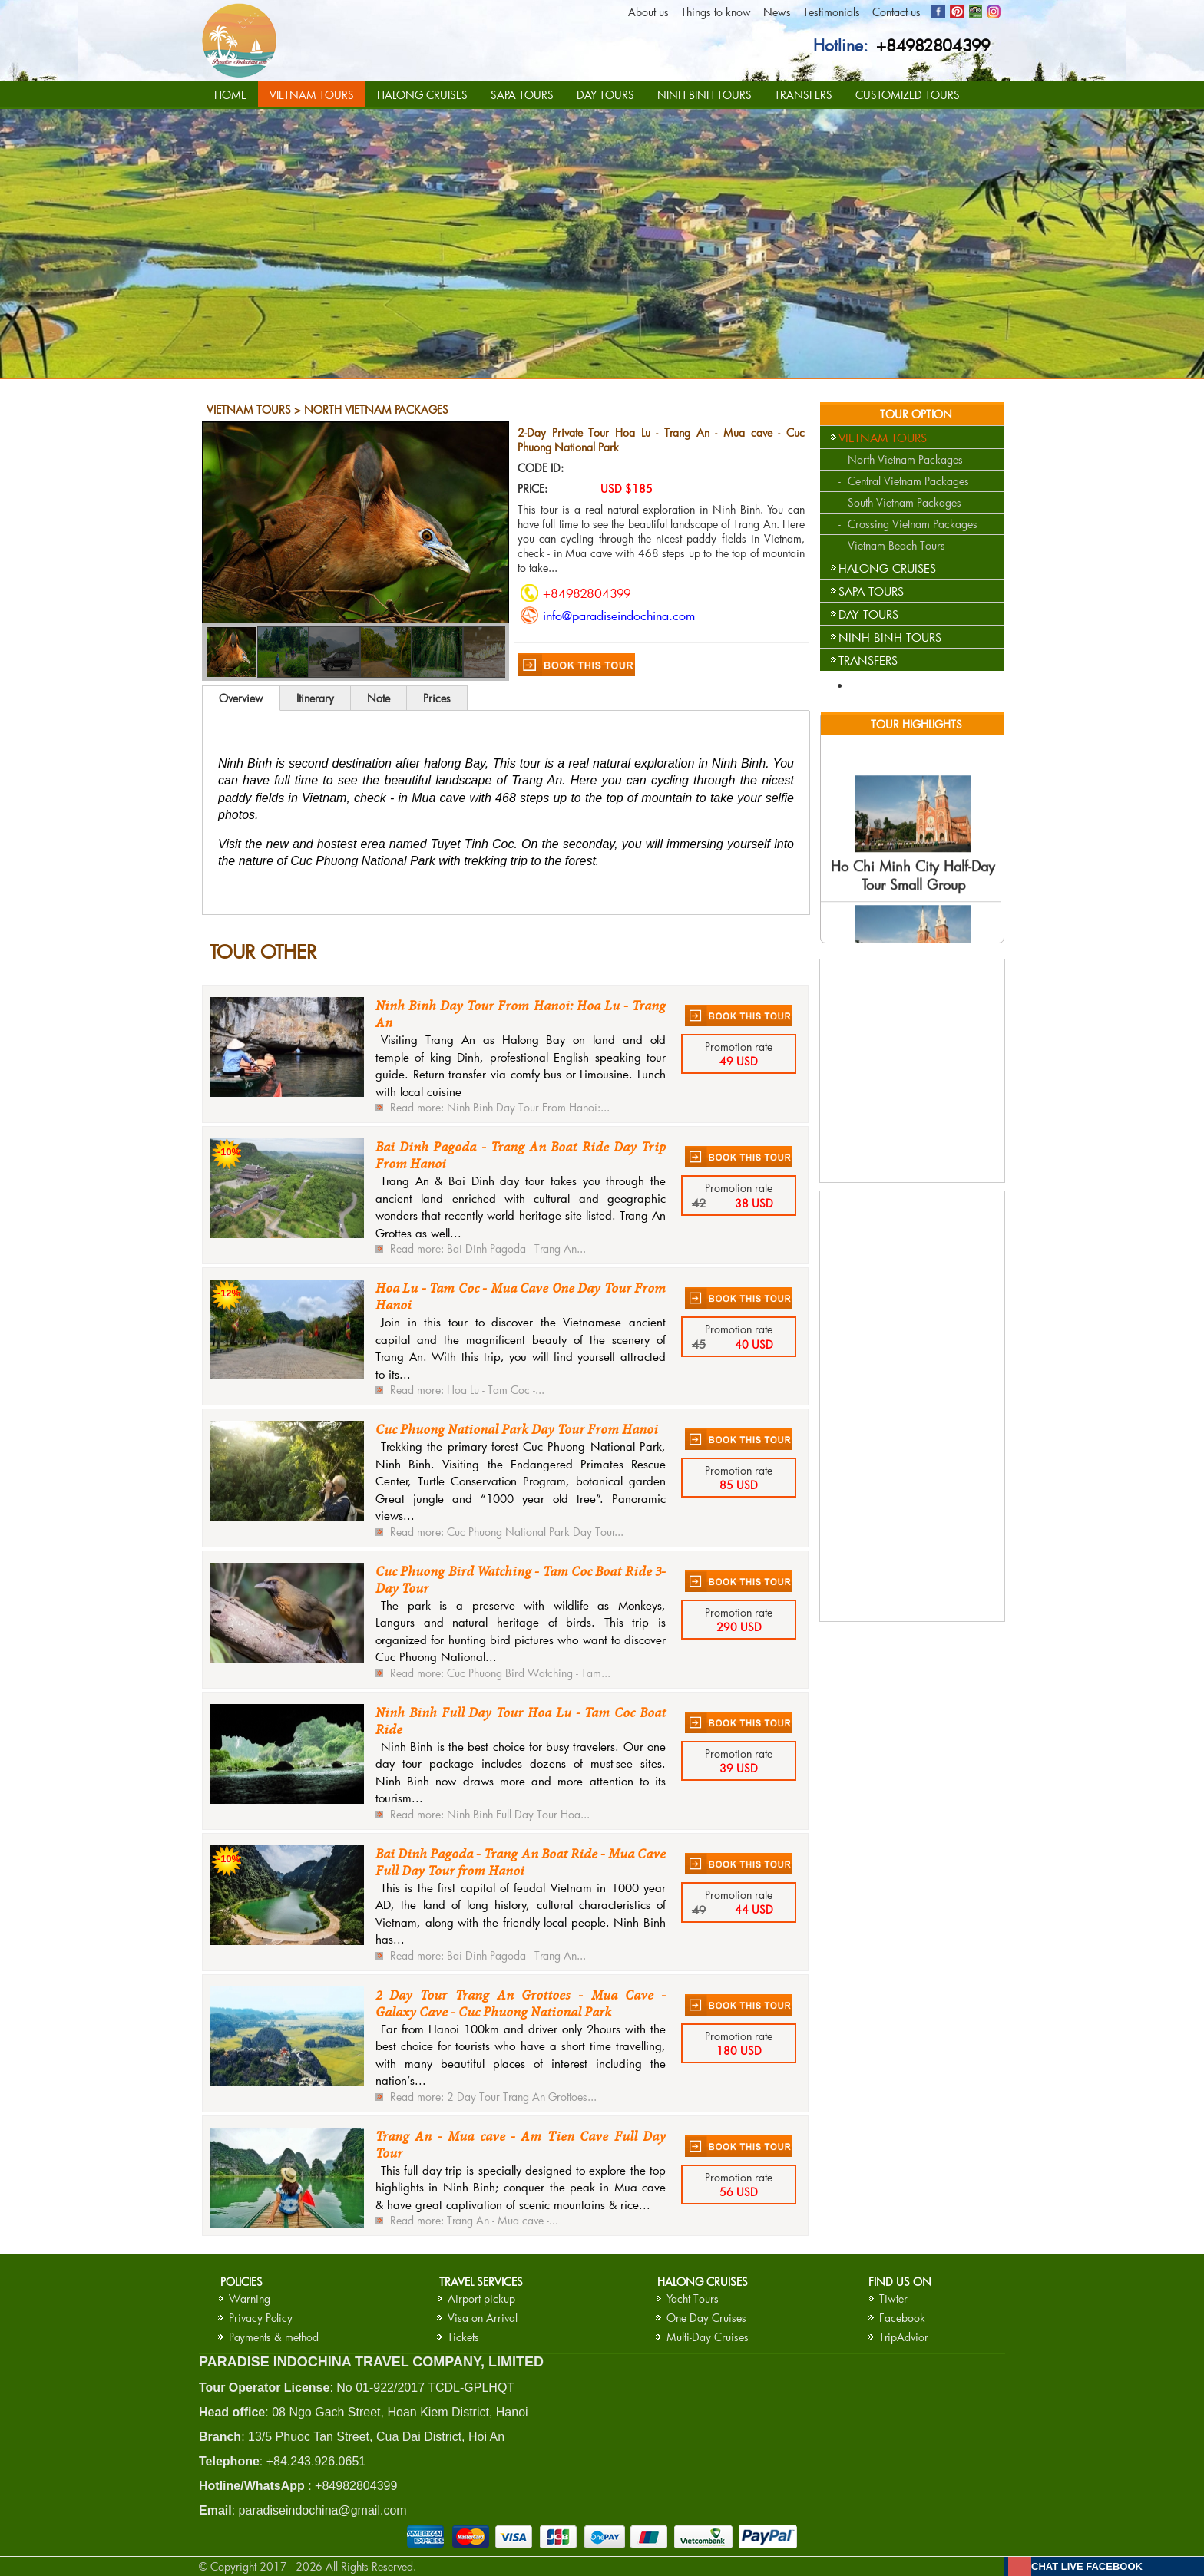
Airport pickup (481, 2298)
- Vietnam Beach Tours (891, 545)
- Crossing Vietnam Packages (907, 524)
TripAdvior (903, 2337)
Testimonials (831, 12)
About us (648, 12)
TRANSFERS (803, 95)
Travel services (481, 2281)
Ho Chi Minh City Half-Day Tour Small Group (913, 885)
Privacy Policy (261, 2317)
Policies (241, 2281)
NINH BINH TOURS (704, 95)
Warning (249, 2298)
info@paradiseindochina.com (619, 615)
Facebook (902, 2317)
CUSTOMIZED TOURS (907, 95)
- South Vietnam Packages (899, 502)
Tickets (463, 2337)
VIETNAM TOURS (312, 95)
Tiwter (893, 2298)
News (777, 12)
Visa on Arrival (483, 2317)
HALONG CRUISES (422, 95)
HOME (230, 95)
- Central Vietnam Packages (903, 481)
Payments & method (274, 2337)
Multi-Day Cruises (707, 2337)
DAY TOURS (605, 95)
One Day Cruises (706, 2317)
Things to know (716, 12)
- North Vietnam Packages (900, 459)
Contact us (896, 12)
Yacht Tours (692, 2298)
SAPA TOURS (522, 95)
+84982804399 (933, 45)
